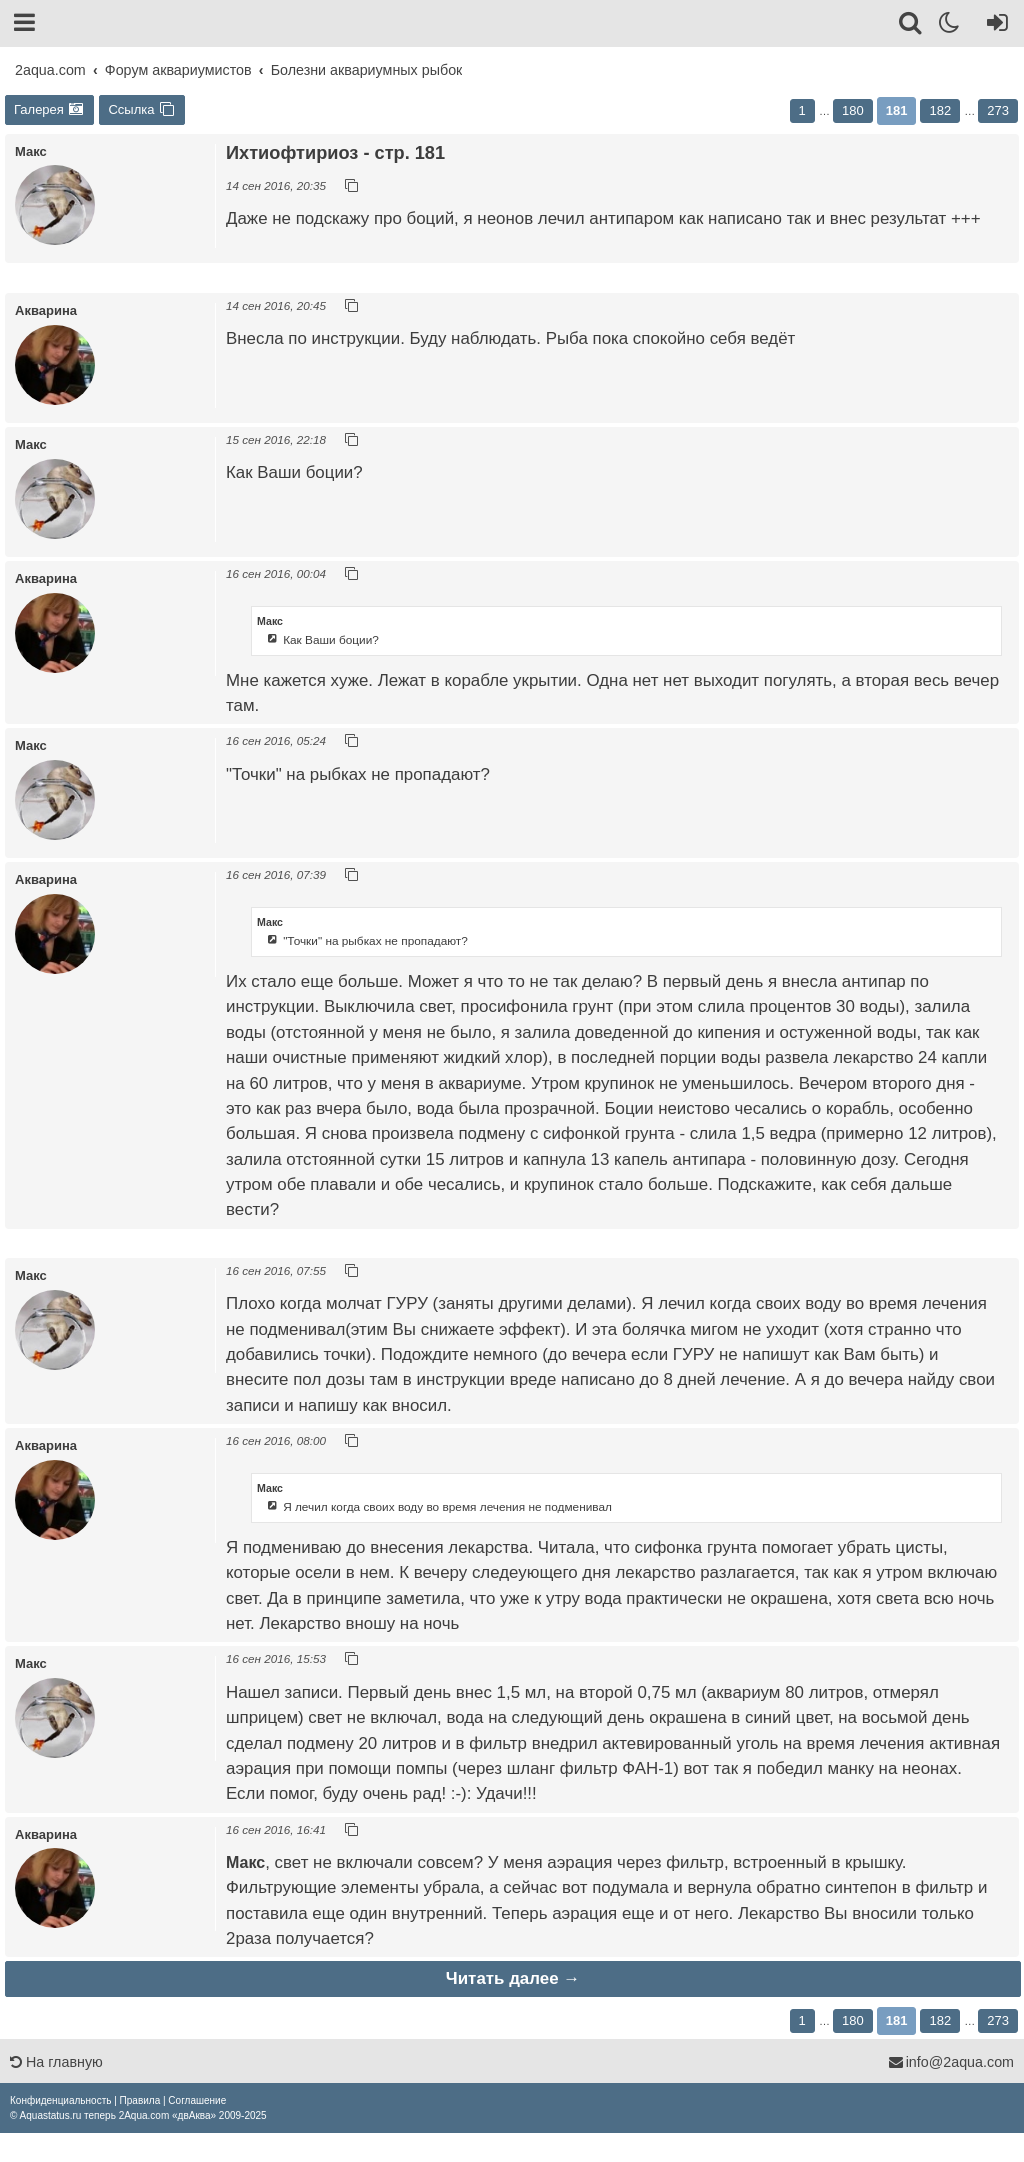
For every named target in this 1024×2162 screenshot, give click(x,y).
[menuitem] (60, 2100)
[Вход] (993, 26)
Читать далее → (513, 1978)
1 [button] (802, 110)
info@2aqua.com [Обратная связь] (951, 2062)
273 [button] (998, 110)
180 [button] (853, 110)
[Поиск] (911, 26)
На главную (56, 2062)
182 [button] (940, 110)
